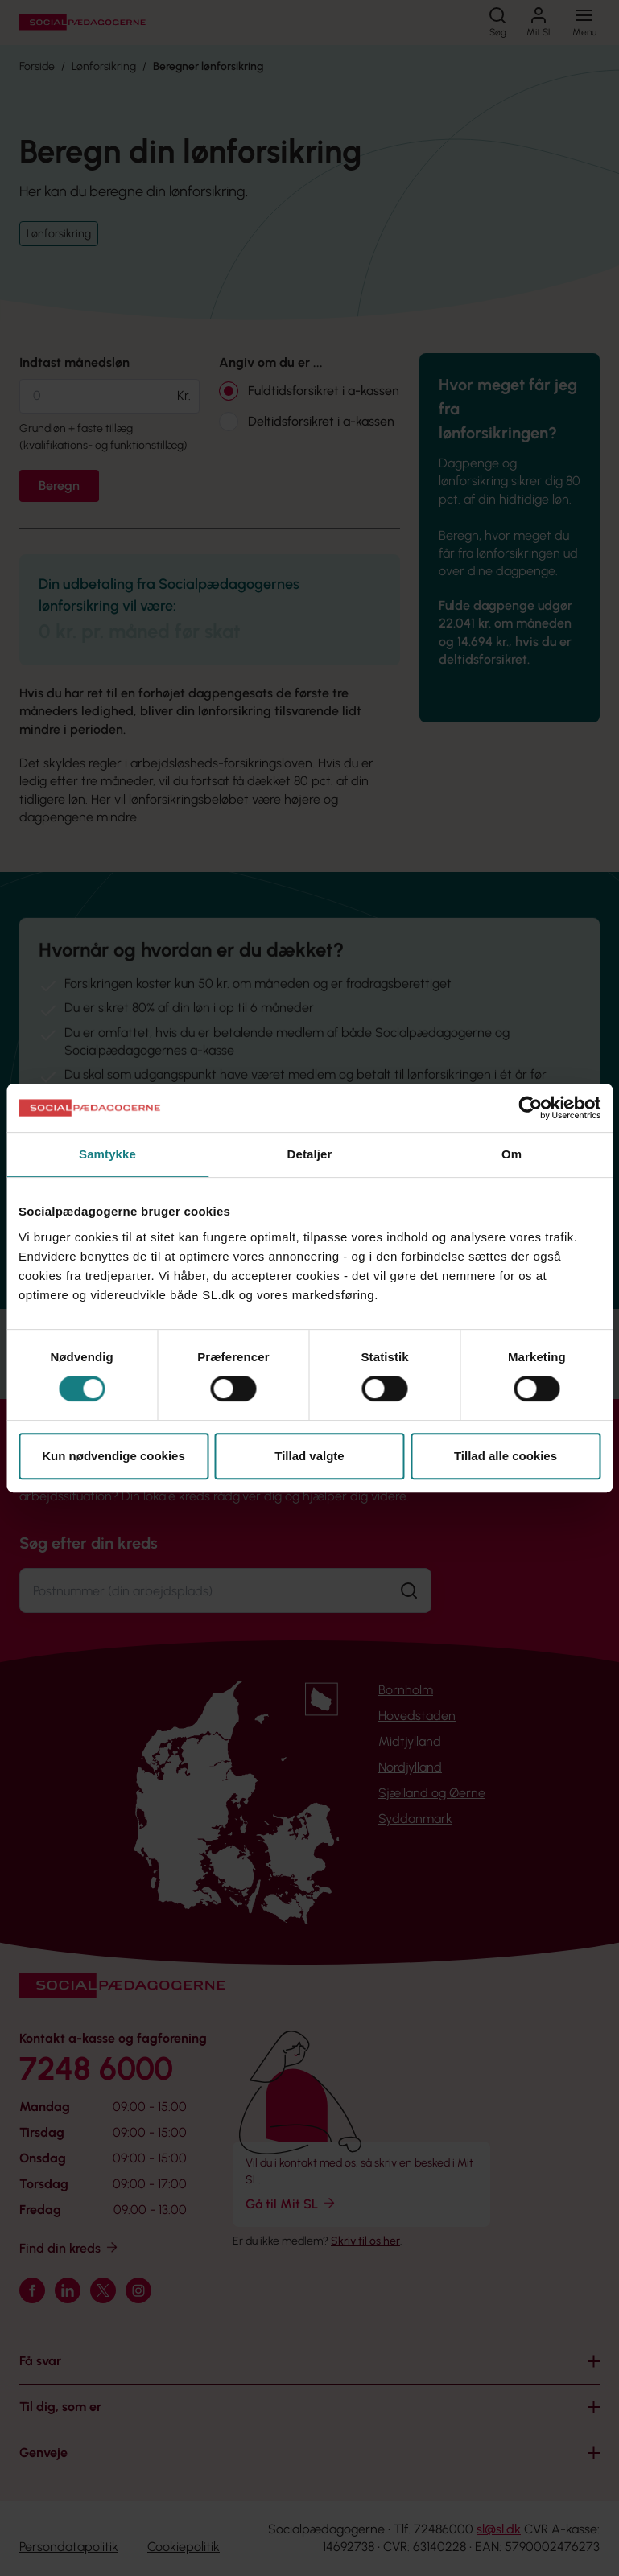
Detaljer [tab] (309, 1154)
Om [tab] (511, 1154)
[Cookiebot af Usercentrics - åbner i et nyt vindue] (530, 1108)
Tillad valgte (309, 1456)
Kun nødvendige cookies (113, 1456)
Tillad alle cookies (505, 1456)
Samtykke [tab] (107, 1154)
